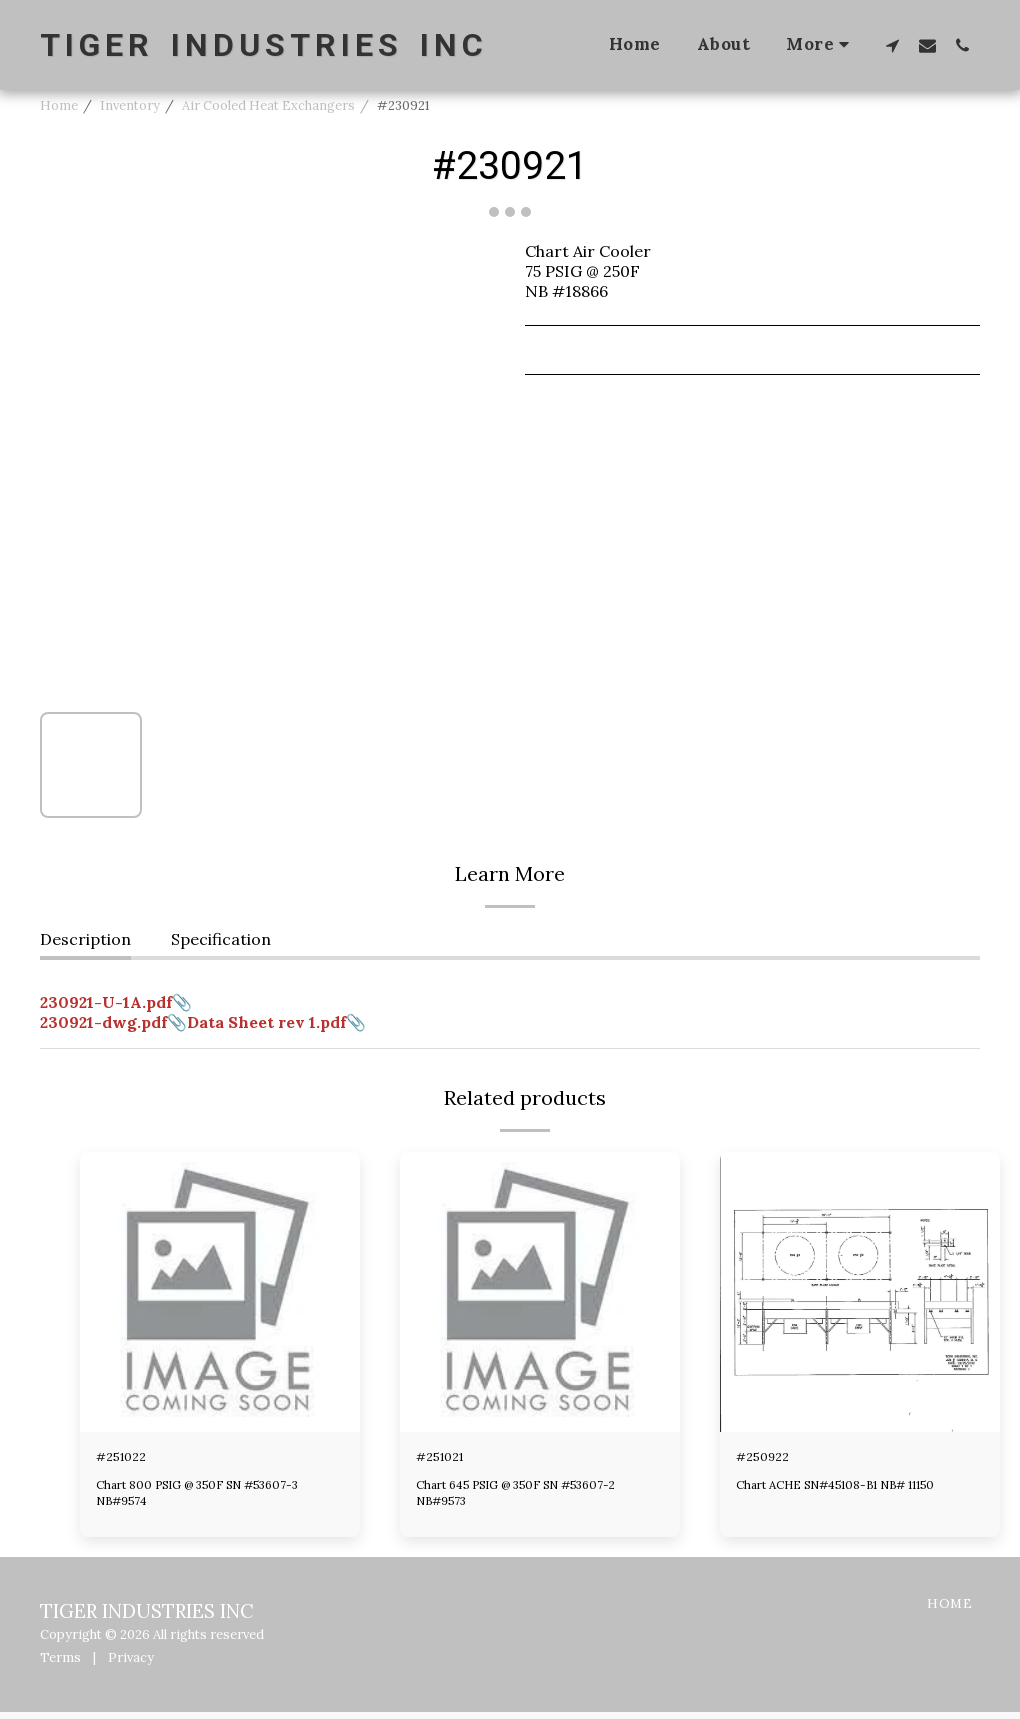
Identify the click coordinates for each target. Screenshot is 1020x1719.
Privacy (131, 1663)
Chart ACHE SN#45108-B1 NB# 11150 (849, 1491)
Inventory (130, 105)
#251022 (128, 1460)
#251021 (447, 1460)
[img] (220, 1292)
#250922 (770, 1460)
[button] (892, 45)
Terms (60, 1663)
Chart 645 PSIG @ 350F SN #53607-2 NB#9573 (529, 1499)
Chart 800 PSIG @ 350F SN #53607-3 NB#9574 (209, 1499)
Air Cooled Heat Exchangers (268, 105)
